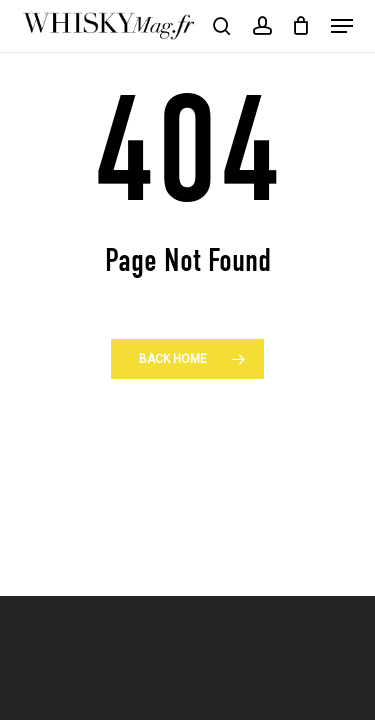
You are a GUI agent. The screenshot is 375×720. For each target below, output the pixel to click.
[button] (342, 26)
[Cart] (301, 26)
